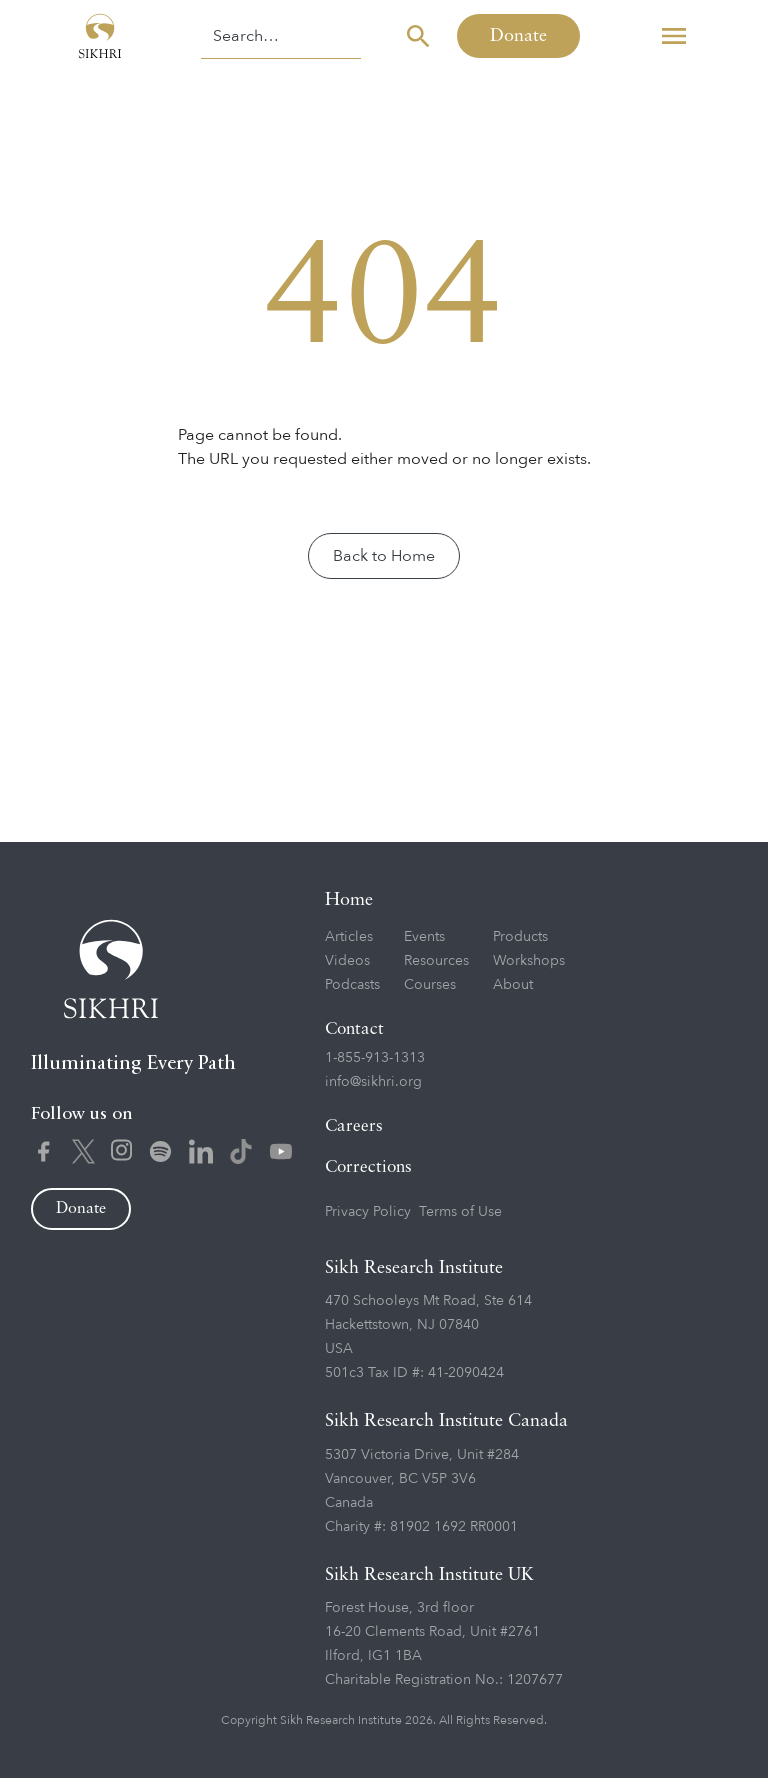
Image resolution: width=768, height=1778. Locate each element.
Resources (436, 960)
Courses (430, 984)
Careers (354, 1126)
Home (349, 900)
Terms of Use (460, 1211)
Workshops (529, 960)
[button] (674, 36)
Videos (347, 960)
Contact (354, 1029)
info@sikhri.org (373, 1081)
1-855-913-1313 (375, 1057)
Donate (518, 36)
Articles (349, 936)
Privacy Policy (368, 1211)
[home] (100, 36)
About (513, 984)
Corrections (368, 1167)
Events (424, 936)
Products (520, 936)
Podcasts (352, 984)
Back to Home (384, 556)
